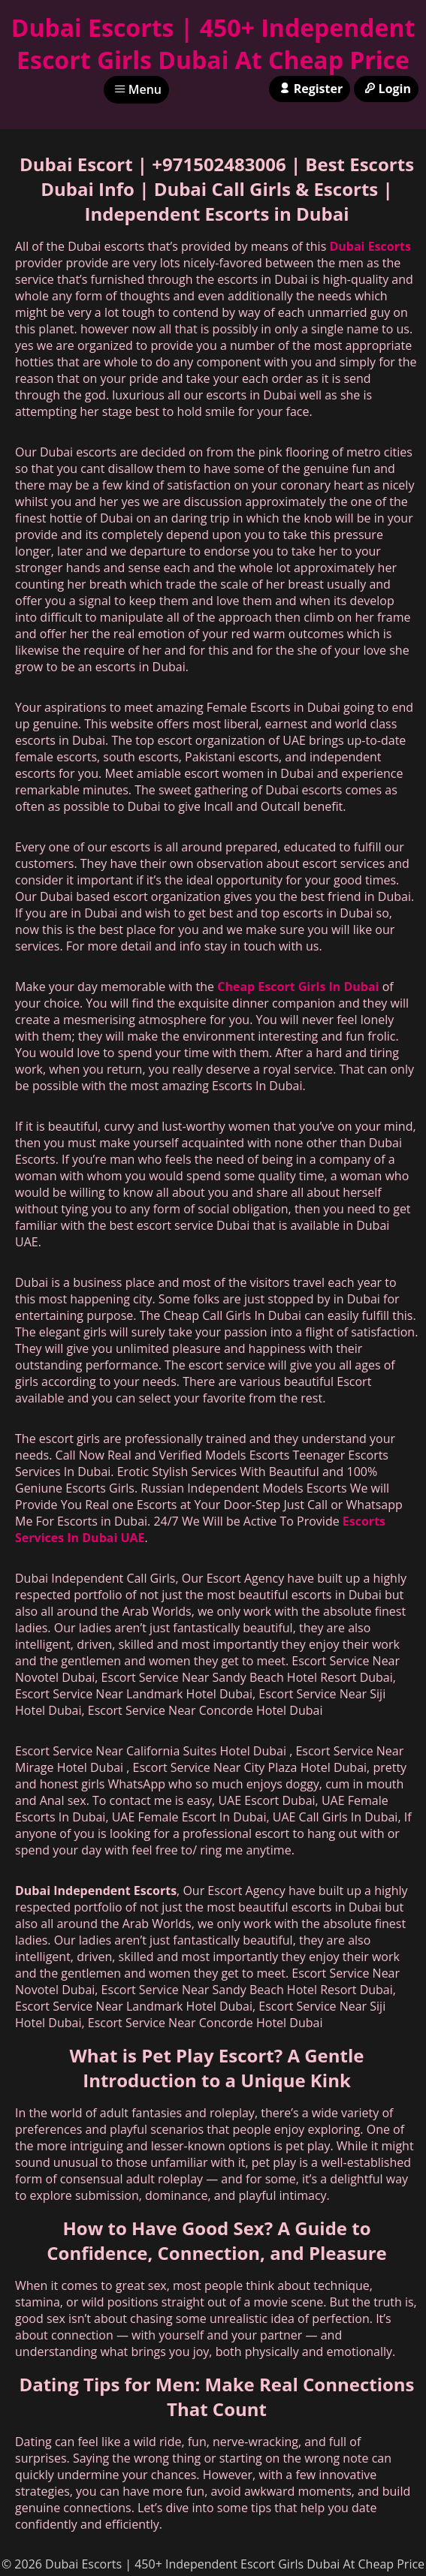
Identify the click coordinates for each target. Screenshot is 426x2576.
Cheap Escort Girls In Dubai (298, 986)
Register (309, 88)
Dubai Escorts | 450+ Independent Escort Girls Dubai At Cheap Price (213, 43)
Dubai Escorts (369, 246)
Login (386, 88)
